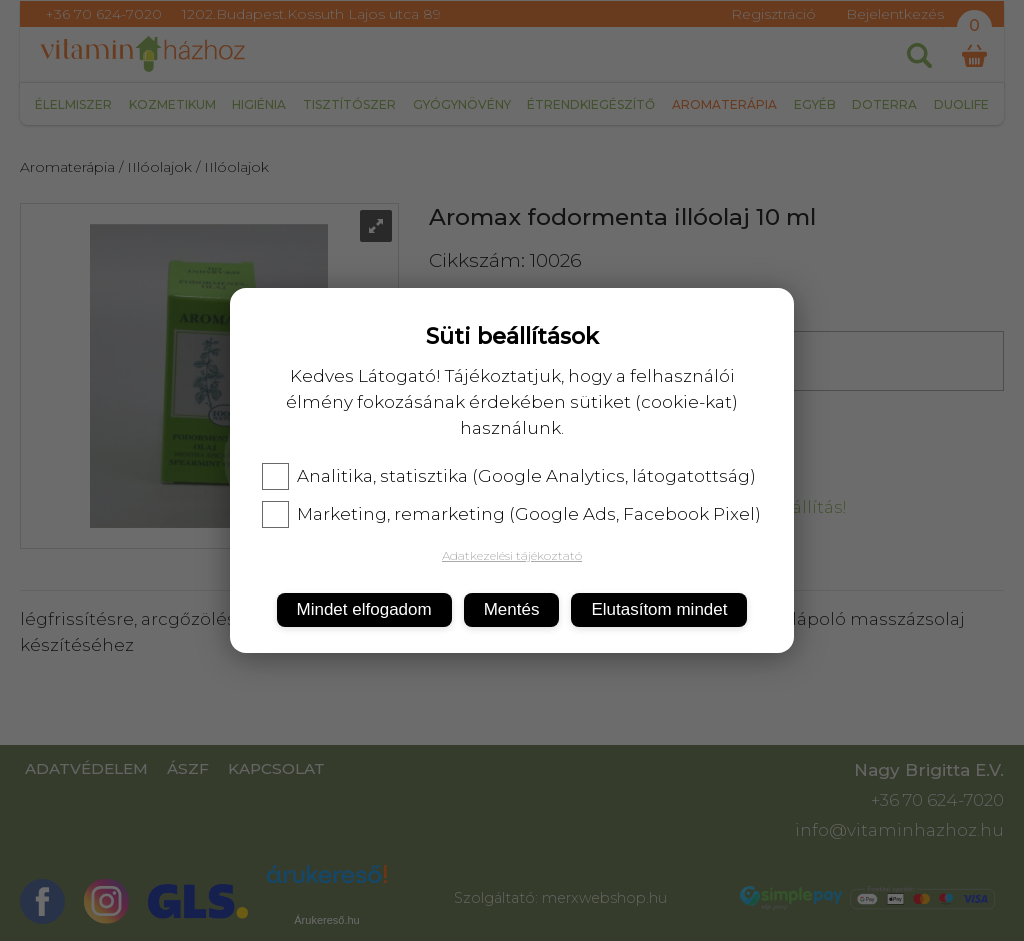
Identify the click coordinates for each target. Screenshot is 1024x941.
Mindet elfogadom (364, 609)
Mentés (512, 609)
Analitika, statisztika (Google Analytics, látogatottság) (509, 476)
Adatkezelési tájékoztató (512, 555)
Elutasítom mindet (659, 609)
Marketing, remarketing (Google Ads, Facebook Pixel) (511, 514)
